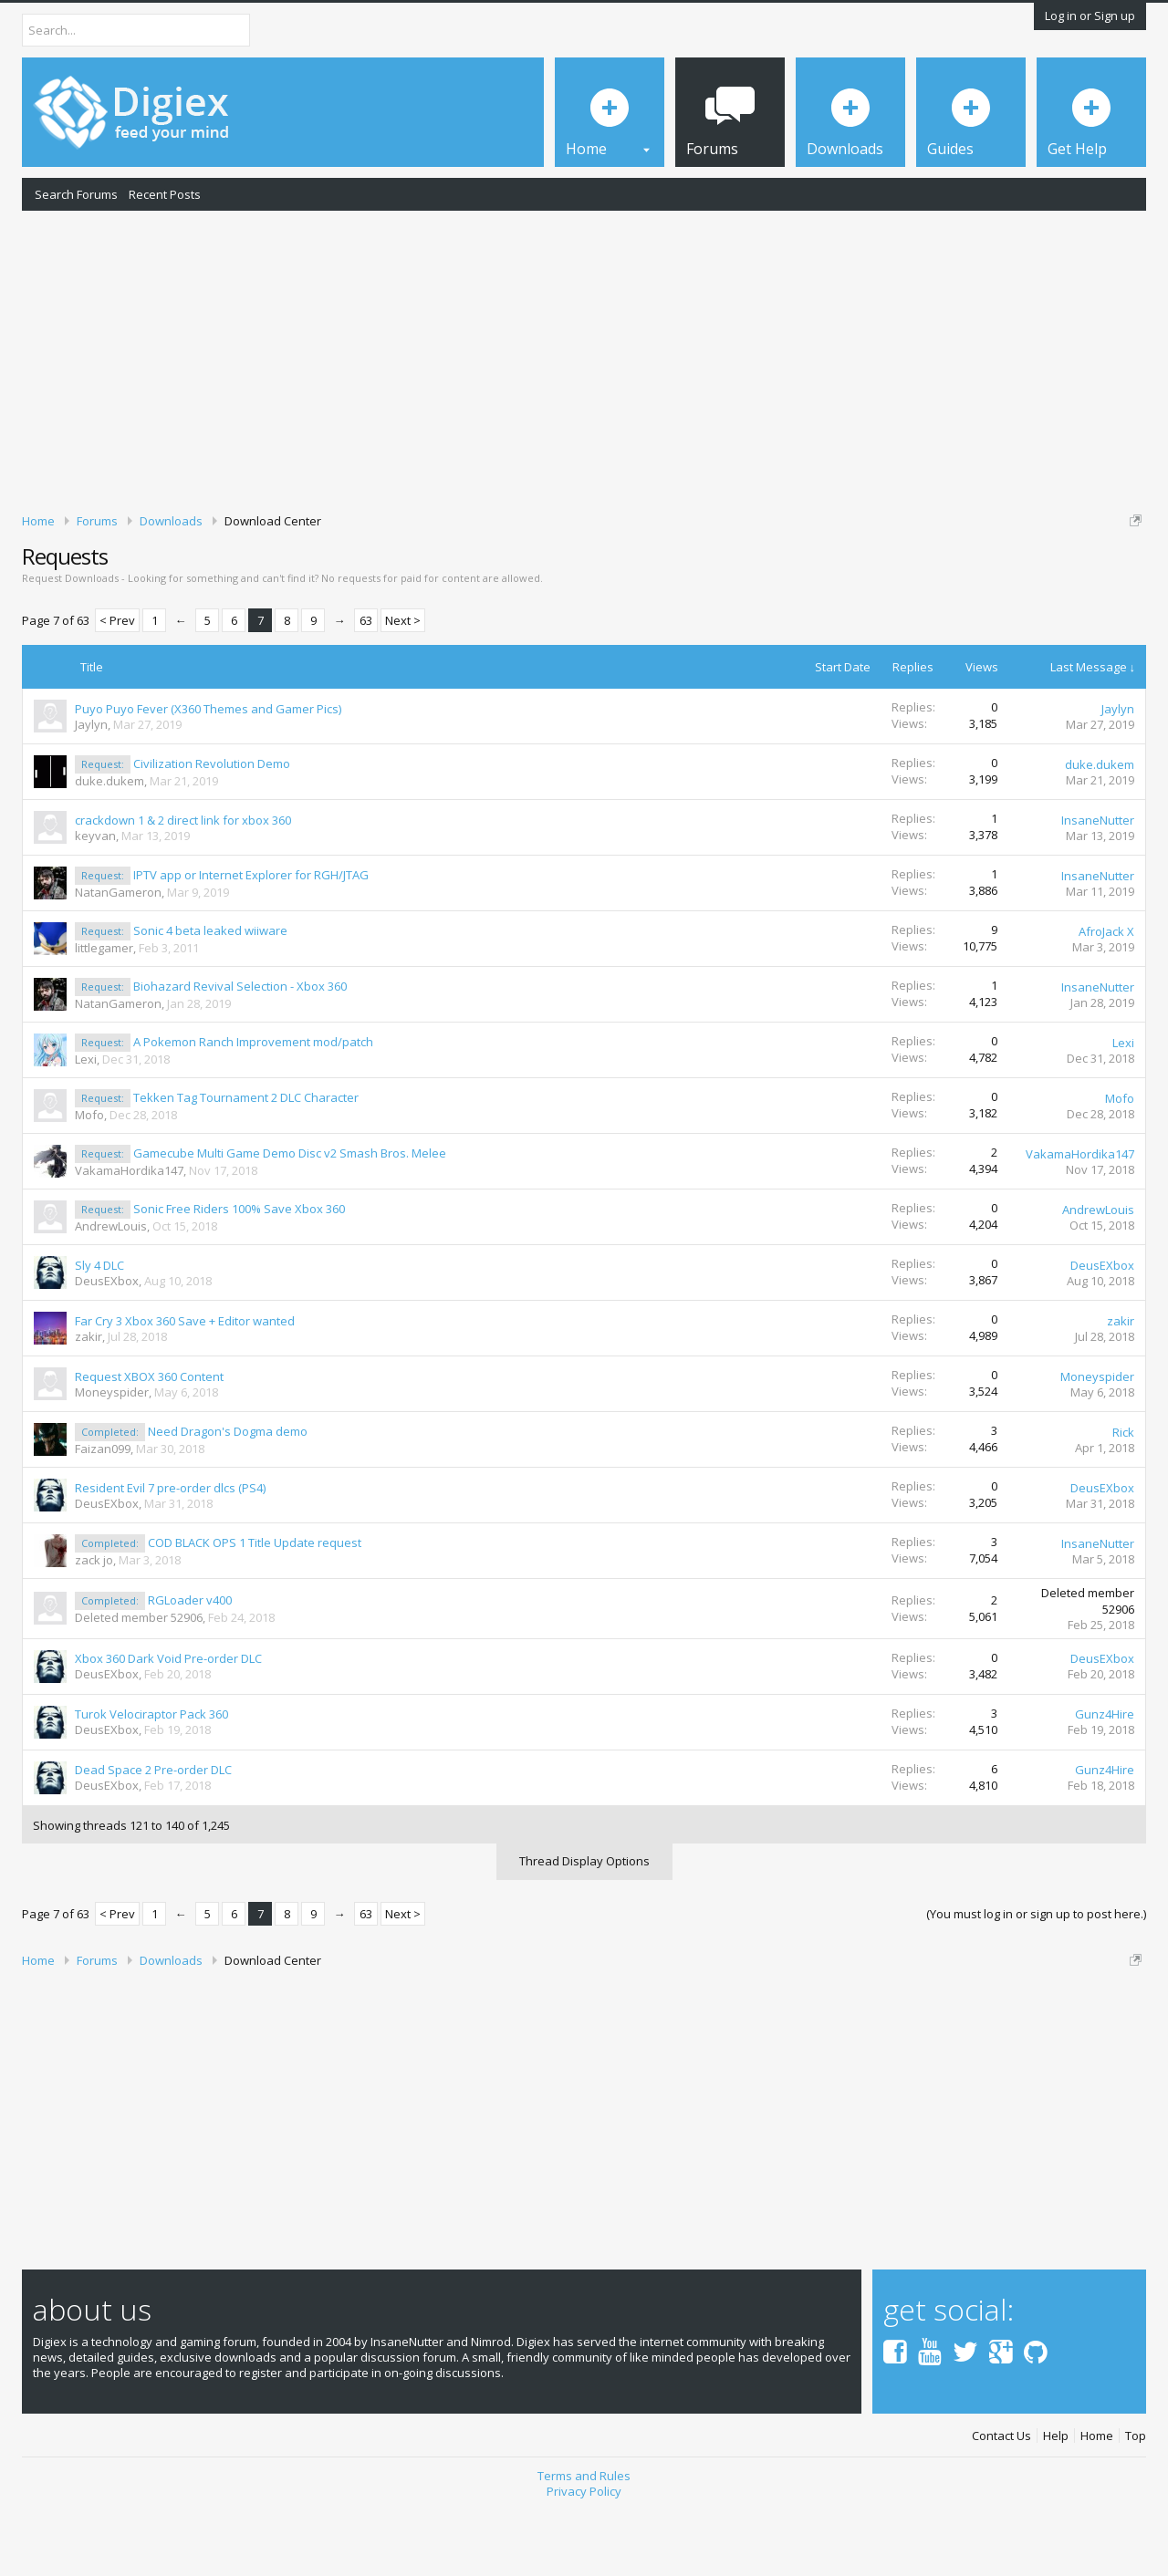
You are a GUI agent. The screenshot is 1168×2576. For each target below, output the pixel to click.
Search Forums (76, 194)
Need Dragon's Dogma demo (228, 1494)
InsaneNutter (1097, 883)
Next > (403, 684)
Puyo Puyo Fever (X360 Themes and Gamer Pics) (208, 771)
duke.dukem (109, 844)
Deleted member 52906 (139, 1680)
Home (1096, 2499)
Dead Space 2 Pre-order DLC (153, 1833)
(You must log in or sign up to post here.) (1036, 1976)
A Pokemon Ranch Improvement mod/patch (253, 1104)
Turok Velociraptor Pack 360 (151, 1778)
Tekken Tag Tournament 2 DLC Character (246, 1160)
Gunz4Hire (1104, 1778)
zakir (88, 1399)
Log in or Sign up (1090, 15)
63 (366, 684)
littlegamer (104, 1010)
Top (1135, 2499)
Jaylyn (91, 787)
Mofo (89, 1177)
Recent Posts (165, 194)
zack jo (94, 1623)
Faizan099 (102, 1511)
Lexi (86, 1122)
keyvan (95, 898)
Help (1056, 2499)
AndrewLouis (111, 1289)
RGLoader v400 (190, 1663)
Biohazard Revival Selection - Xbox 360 (240, 1049)
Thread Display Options (584, 1924)
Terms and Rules (584, 2539)
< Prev (117, 684)
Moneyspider (112, 1455)
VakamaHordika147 (129, 1233)
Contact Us (1001, 2499)
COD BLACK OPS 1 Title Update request (254, 1605)
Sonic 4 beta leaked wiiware (210, 993)
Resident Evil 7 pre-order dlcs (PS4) (170, 1550)
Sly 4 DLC (99, 1328)
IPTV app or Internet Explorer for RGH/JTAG (251, 938)
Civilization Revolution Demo (211, 826)
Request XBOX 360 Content (149, 1439)
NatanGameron (118, 955)
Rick (1123, 1495)
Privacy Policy (584, 2554)
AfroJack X (1106, 994)
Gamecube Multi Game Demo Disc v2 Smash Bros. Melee (289, 1216)
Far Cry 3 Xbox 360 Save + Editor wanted (185, 1384)
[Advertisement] (584, 358)
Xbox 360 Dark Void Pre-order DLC (168, 1722)
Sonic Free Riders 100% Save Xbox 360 (239, 1271)
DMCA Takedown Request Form (521, 575)
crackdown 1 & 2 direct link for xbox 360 (183, 883)
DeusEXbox (107, 1343)
